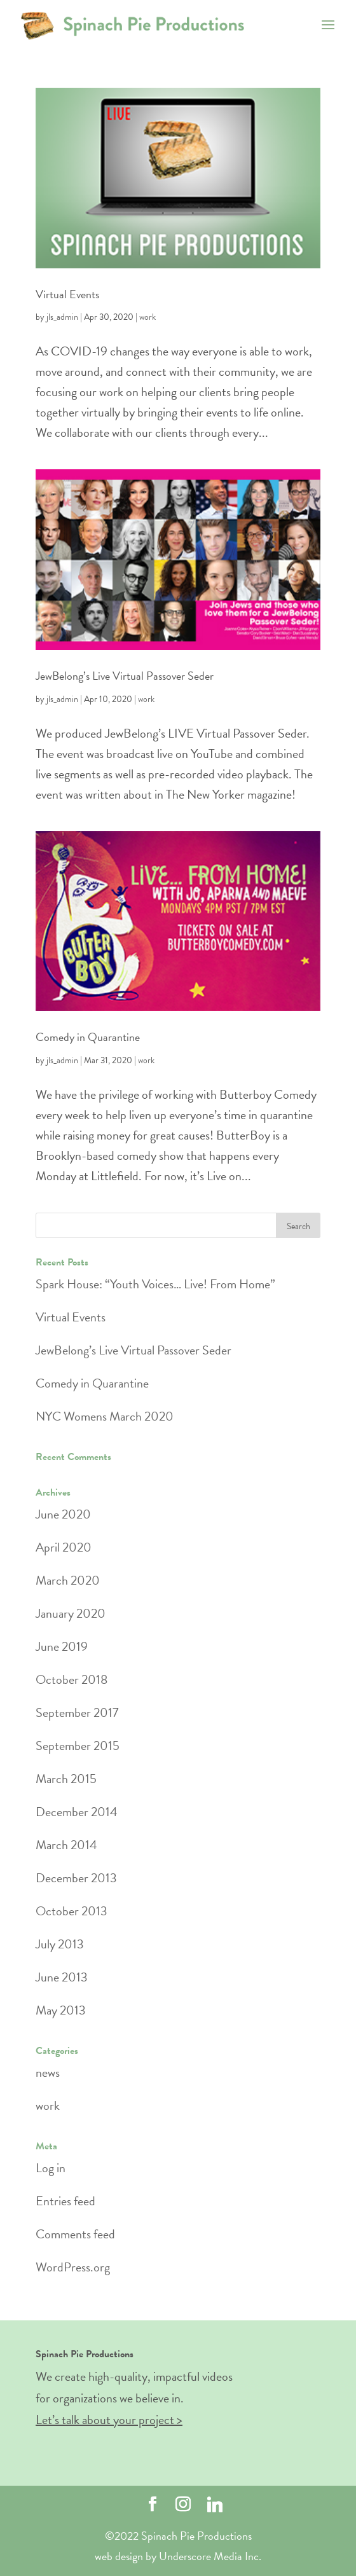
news (48, 2072)
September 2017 (77, 1712)
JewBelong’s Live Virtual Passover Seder (125, 675)
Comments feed (75, 2233)
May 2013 (61, 2010)
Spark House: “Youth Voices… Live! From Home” (155, 1283)
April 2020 (64, 1547)
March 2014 (66, 1844)
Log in (50, 2167)
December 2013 (76, 1877)
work (147, 317)
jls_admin (62, 317)
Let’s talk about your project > (109, 2419)
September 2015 (78, 1745)
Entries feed (65, 2200)
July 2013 (60, 1943)
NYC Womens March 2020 (105, 1416)
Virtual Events (67, 294)
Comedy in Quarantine (88, 1036)
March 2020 (68, 1580)
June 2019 (62, 1646)
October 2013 (71, 1910)
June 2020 (63, 1514)
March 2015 (66, 1778)
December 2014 (77, 1811)
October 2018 (71, 1679)
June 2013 (62, 1977)
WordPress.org (73, 2266)
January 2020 (71, 1613)
